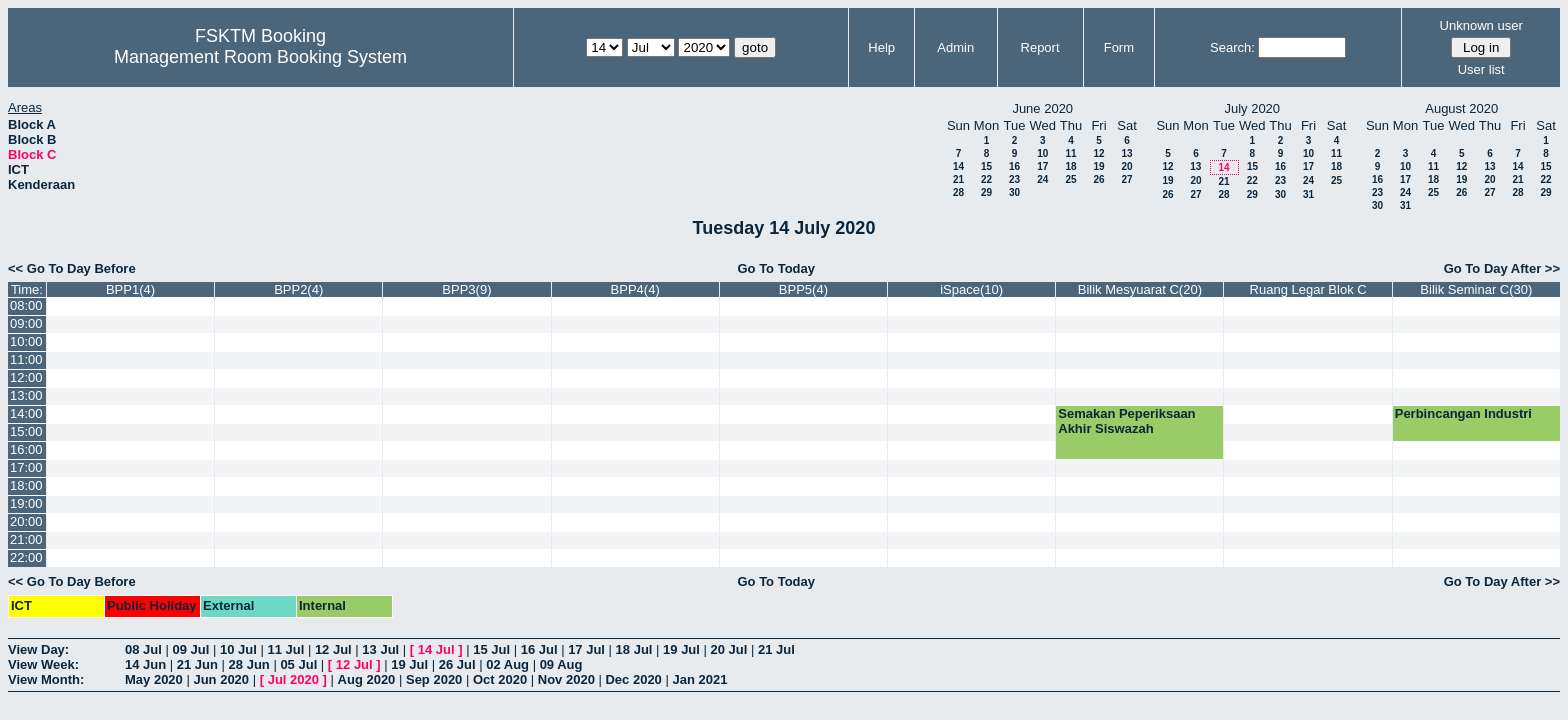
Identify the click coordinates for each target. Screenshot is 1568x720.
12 (1098, 153)
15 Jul (491, 649)
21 (958, 179)
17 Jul (586, 649)
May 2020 (154, 679)
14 (958, 166)
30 (1014, 192)
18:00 (26, 485)
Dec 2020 (633, 679)
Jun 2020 (221, 679)
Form (1119, 47)
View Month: (46, 679)
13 (1126, 153)
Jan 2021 (699, 679)
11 (1070, 153)
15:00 (26, 431)
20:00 (26, 521)
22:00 (26, 557)
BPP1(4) (130, 289)
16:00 (26, 449)
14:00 (26, 413)
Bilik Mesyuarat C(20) (1140, 289)
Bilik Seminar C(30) (1476, 289)
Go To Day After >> (1502, 268)
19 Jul (681, 649)
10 (1042, 153)
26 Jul (457, 664)
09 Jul (190, 649)
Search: (1232, 47)
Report (1040, 47)
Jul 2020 (293, 679)
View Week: (43, 664)
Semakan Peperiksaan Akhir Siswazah (1126, 421)
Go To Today (776, 268)
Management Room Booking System (260, 57)
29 (986, 192)
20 (1126, 166)
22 (986, 179)
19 (1098, 166)
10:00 (26, 341)
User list (1481, 69)
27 (1126, 179)
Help (881, 47)
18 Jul (634, 649)
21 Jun (197, 664)
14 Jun (145, 664)
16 (1014, 166)
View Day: (38, 649)
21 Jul (776, 649)
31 (1308, 194)
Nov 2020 (566, 679)
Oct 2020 (500, 679)
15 (986, 166)
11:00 (26, 359)
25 (1070, 179)
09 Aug (561, 664)
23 (1014, 179)
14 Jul (436, 649)
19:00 (26, 503)
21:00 (26, 539)
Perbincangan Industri (1463, 413)
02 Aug (507, 664)
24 (1042, 179)
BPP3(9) (466, 289)
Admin (955, 47)
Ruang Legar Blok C (1308, 289)
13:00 (26, 395)
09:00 (26, 323)
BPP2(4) (298, 289)
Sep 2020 (434, 679)
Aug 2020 (367, 679)
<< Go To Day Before (72, 268)
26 (1098, 179)
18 (1070, 166)
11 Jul (285, 649)
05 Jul (298, 664)
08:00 (26, 305)
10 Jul (238, 649)
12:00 (26, 377)
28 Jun (249, 664)
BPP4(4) (635, 289)
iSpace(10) (971, 289)
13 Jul (380, 649)
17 (1042, 166)
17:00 (26, 467)
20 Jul (729, 649)
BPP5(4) (803, 289)
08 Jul (143, 649)
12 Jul (333, 649)
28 (958, 192)
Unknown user (1481, 25)
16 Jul (539, 649)
